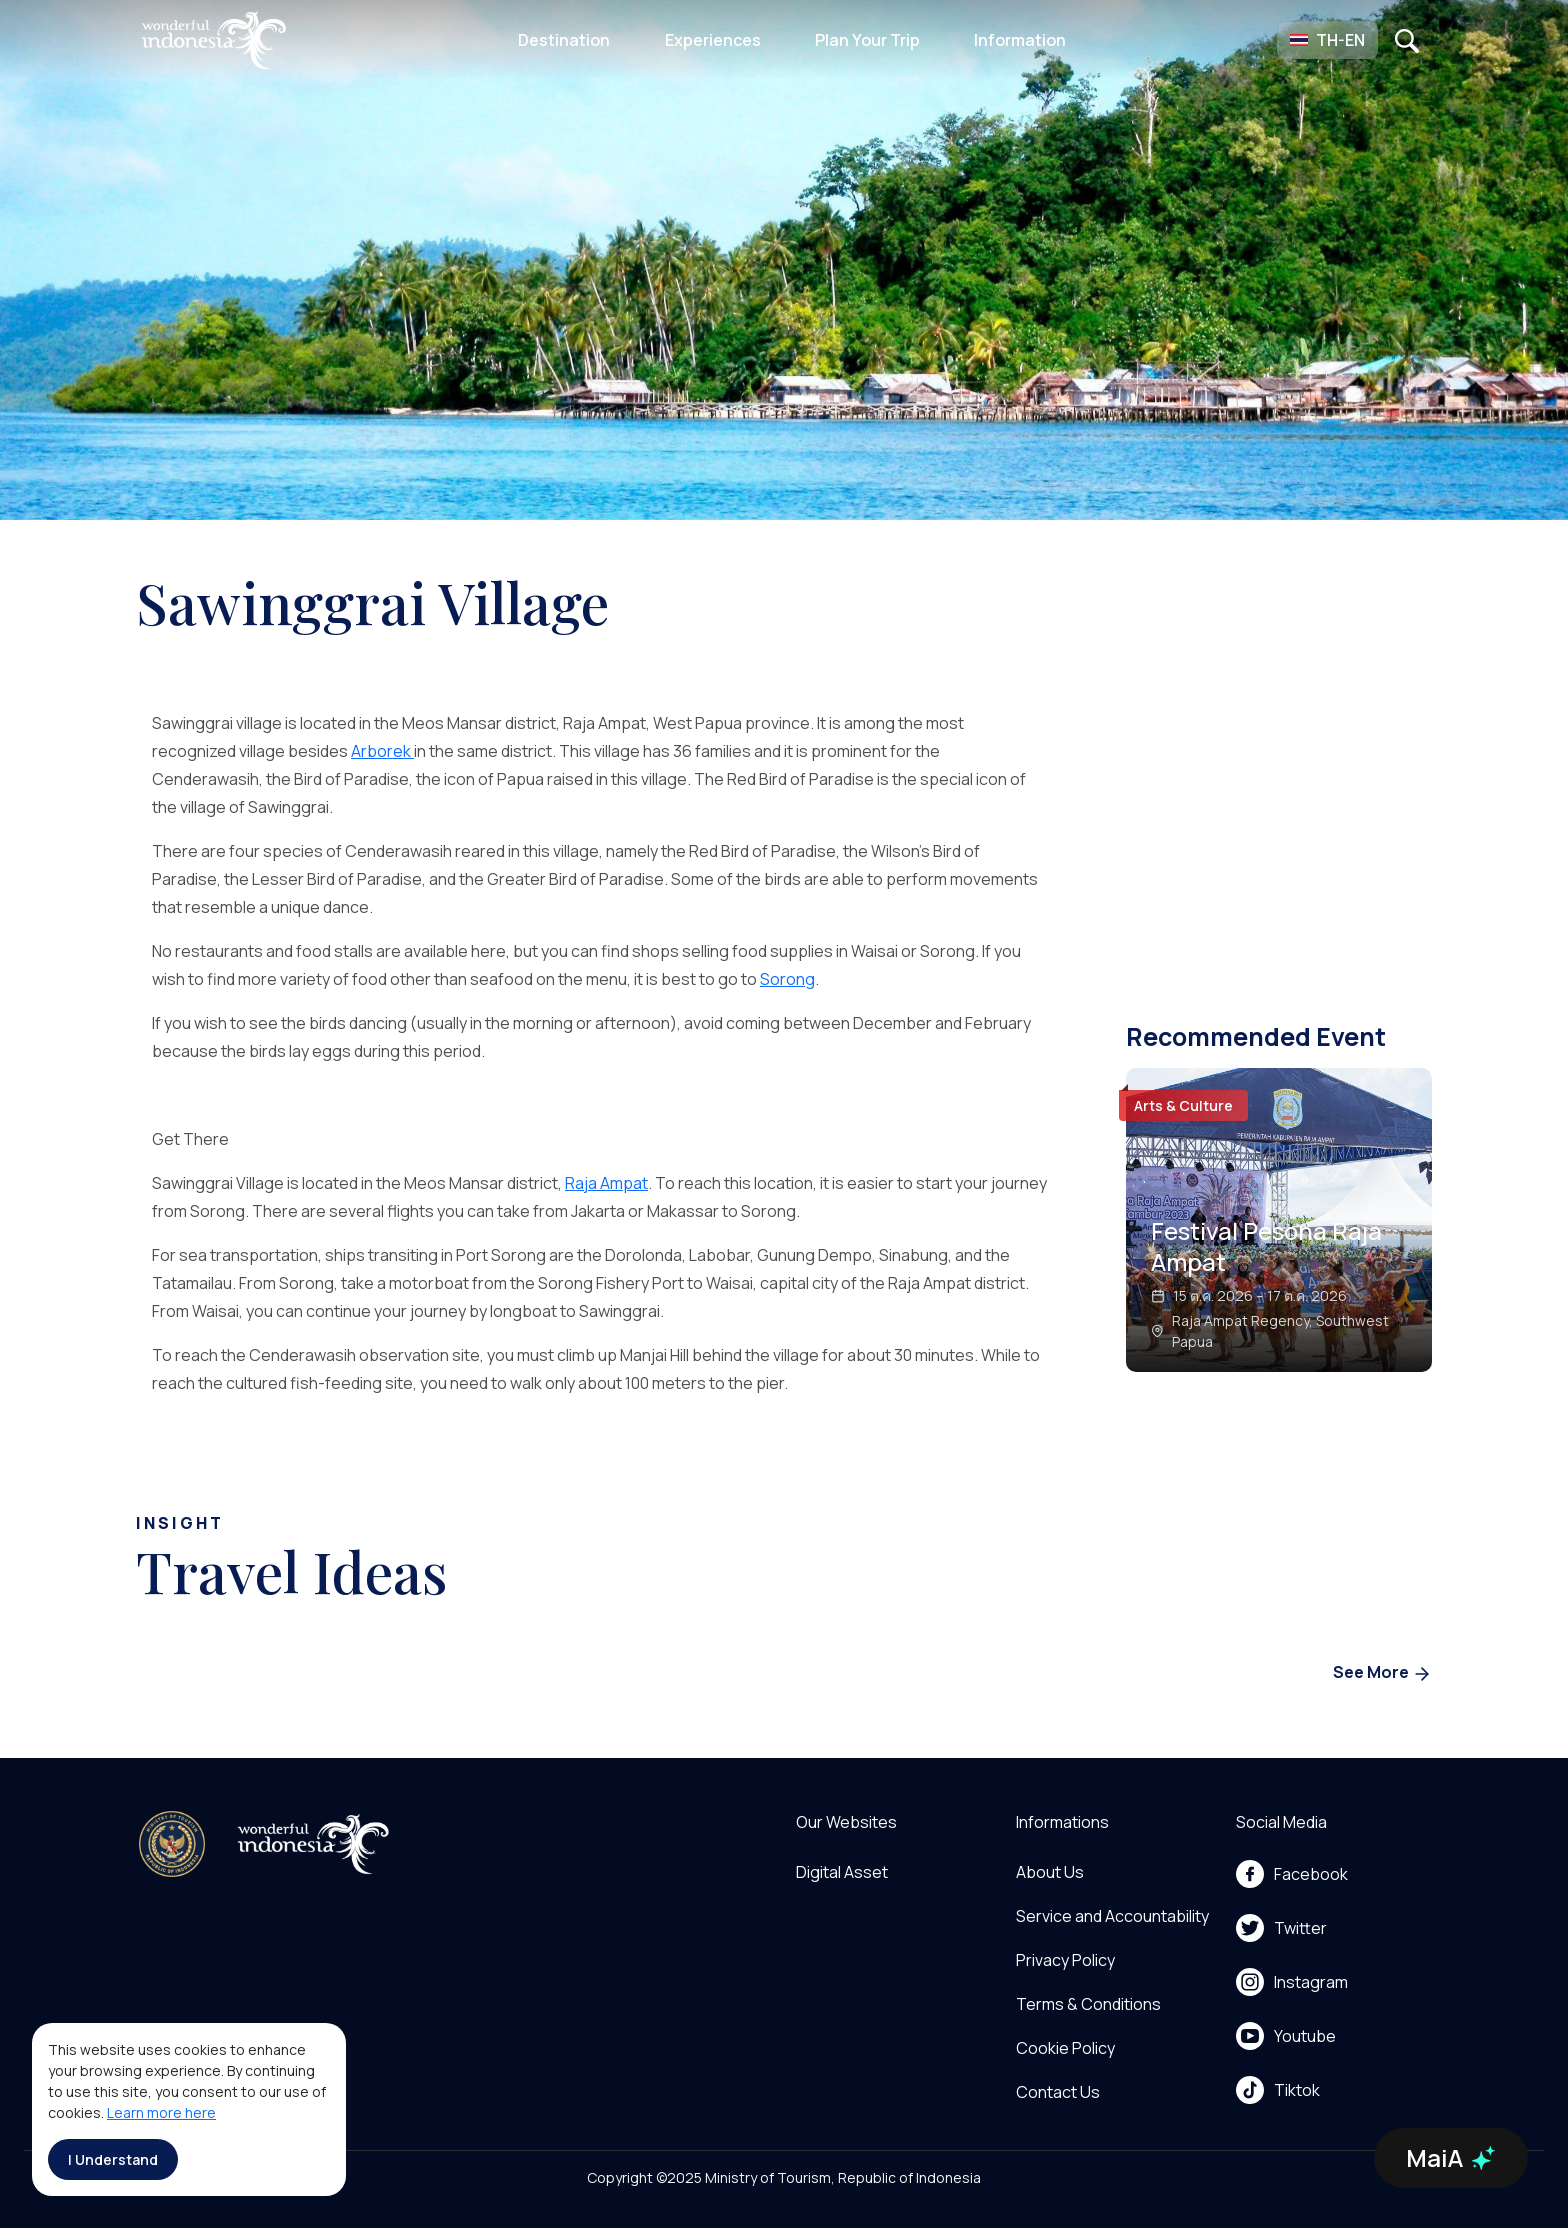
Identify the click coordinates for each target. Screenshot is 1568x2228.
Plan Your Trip (867, 40)
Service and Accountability (1112, 1916)
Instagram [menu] (1292, 1982)
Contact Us (1058, 2092)
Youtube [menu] (1286, 2036)
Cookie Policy (1065, 2048)
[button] (1327, 40)
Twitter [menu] (1281, 1928)
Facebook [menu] (1292, 1874)
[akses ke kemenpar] (172, 1844)
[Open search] (1407, 40)
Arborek (382, 751)
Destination (564, 40)
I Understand (113, 2159)
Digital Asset (842, 1872)
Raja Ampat (606, 1183)
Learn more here (161, 2112)
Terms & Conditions (1088, 2004)
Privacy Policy (1065, 1960)
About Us (1050, 1872)
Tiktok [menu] (1278, 2090)
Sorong (787, 979)
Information (1020, 40)
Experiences (713, 40)
